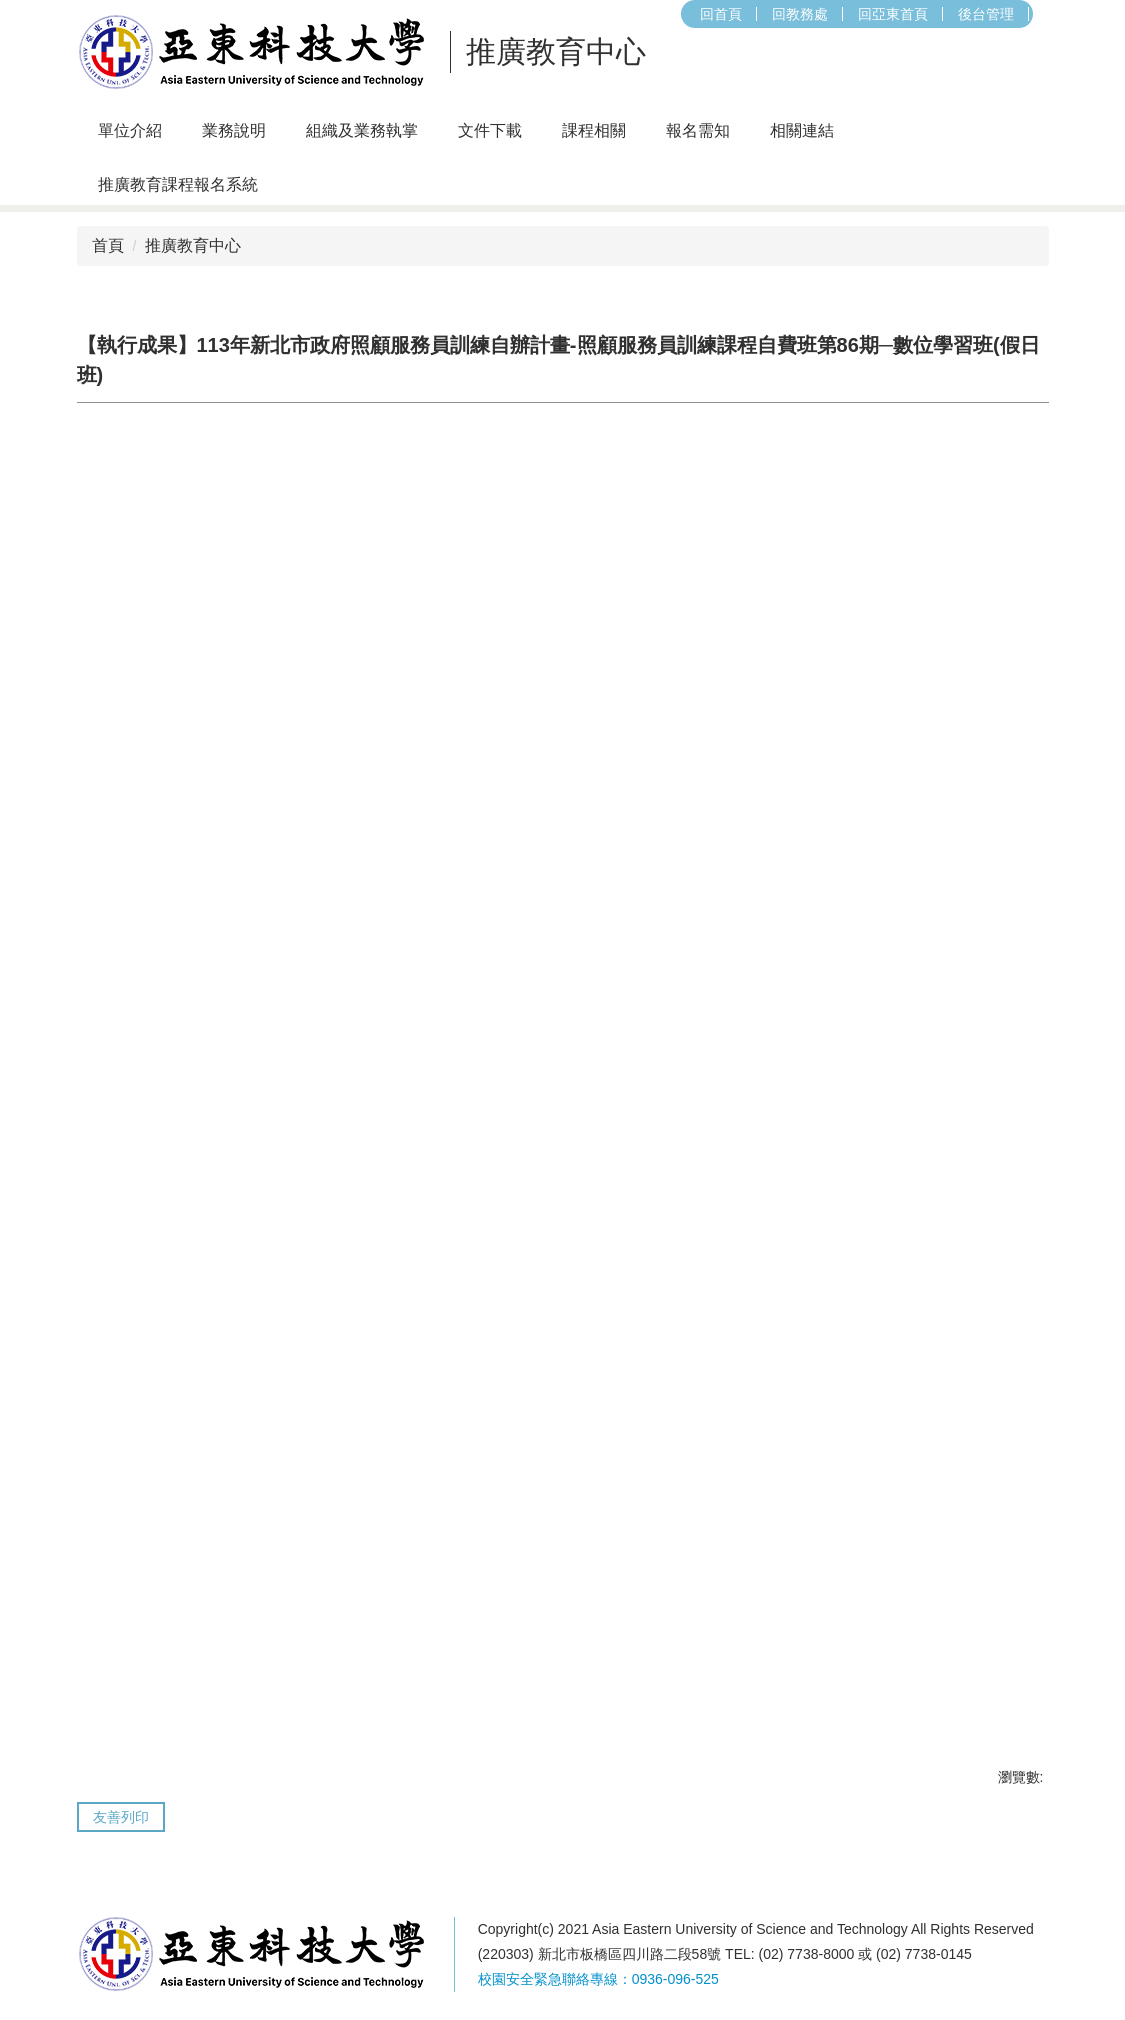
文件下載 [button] (490, 130)
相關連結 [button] (802, 130)
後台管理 (744, 14)
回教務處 (558, 14)
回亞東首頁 (651, 14)
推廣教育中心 (193, 245)
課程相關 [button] (594, 130)
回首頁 (479, 14)
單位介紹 (130, 130)
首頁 (108, 245)
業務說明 (234, 130)
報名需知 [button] (698, 130)
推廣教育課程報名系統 (178, 184)
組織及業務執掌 (362, 130)
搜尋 (814, 14)
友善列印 (121, 1817)
